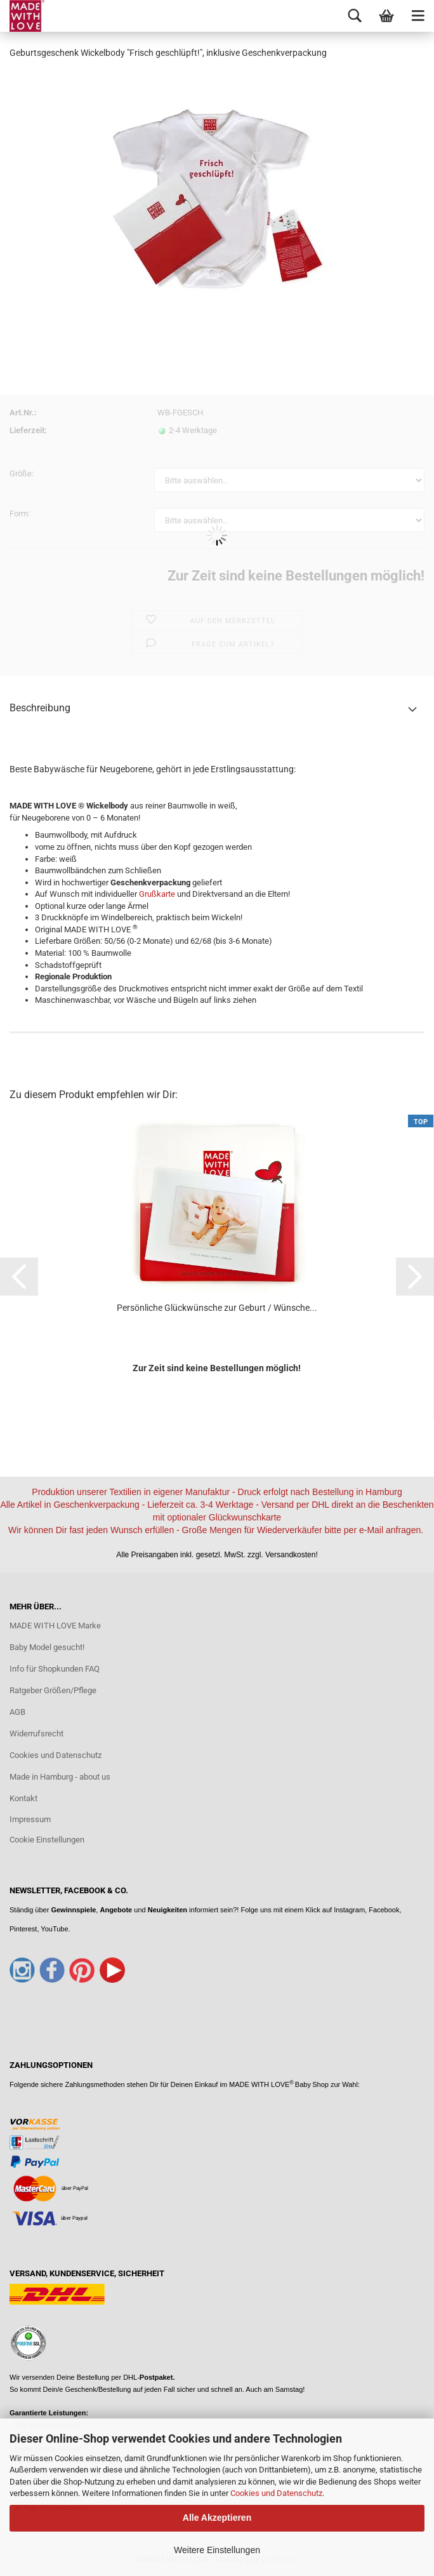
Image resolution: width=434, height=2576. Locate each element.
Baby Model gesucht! (47, 1647)
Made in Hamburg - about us (60, 1776)
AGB (17, 1712)
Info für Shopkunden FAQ (55, 1669)
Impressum (30, 1819)
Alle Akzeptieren (217, 2517)
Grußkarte (157, 894)
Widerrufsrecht (36, 1733)
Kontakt (23, 1798)
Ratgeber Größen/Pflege (53, 1690)
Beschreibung (40, 708)
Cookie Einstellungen (47, 1839)
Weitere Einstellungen (217, 2550)
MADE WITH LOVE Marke (55, 1625)
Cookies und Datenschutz (276, 2493)
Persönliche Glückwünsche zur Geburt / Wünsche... (217, 1308)
